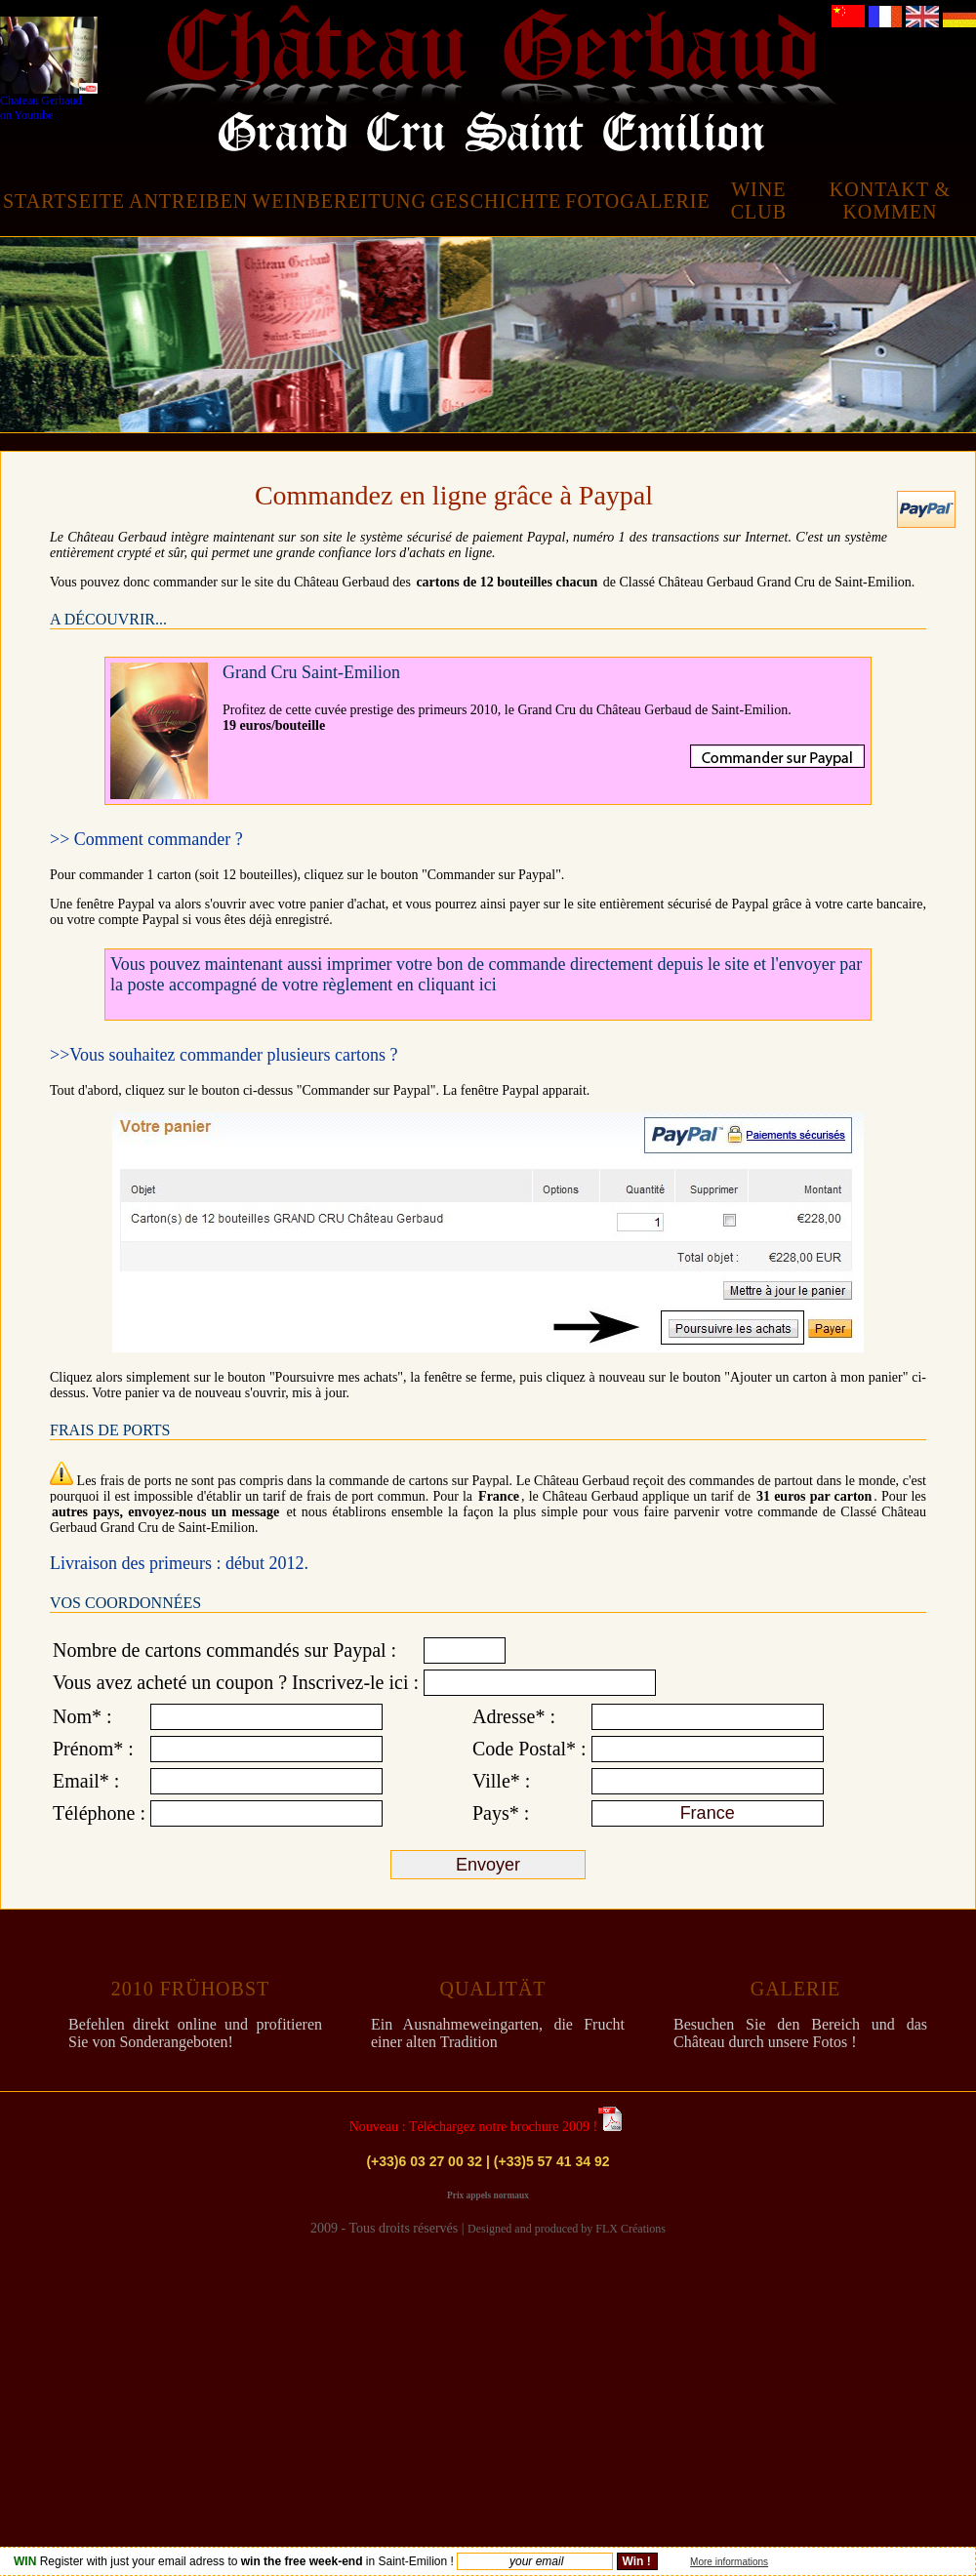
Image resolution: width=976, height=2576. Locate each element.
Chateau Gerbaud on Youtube (49, 69)
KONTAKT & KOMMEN (890, 200)
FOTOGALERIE (637, 201)
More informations (729, 2561)
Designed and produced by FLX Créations (567, 2228)
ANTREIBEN (188, 201)
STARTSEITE (64, 201)
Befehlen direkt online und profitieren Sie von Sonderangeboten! (195, 2033)
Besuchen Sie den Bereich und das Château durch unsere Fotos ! (800, 2033)
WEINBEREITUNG (339, 201)
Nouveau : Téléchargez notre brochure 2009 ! (473, 2126)
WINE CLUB (759, 200)
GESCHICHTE (495, 201)
